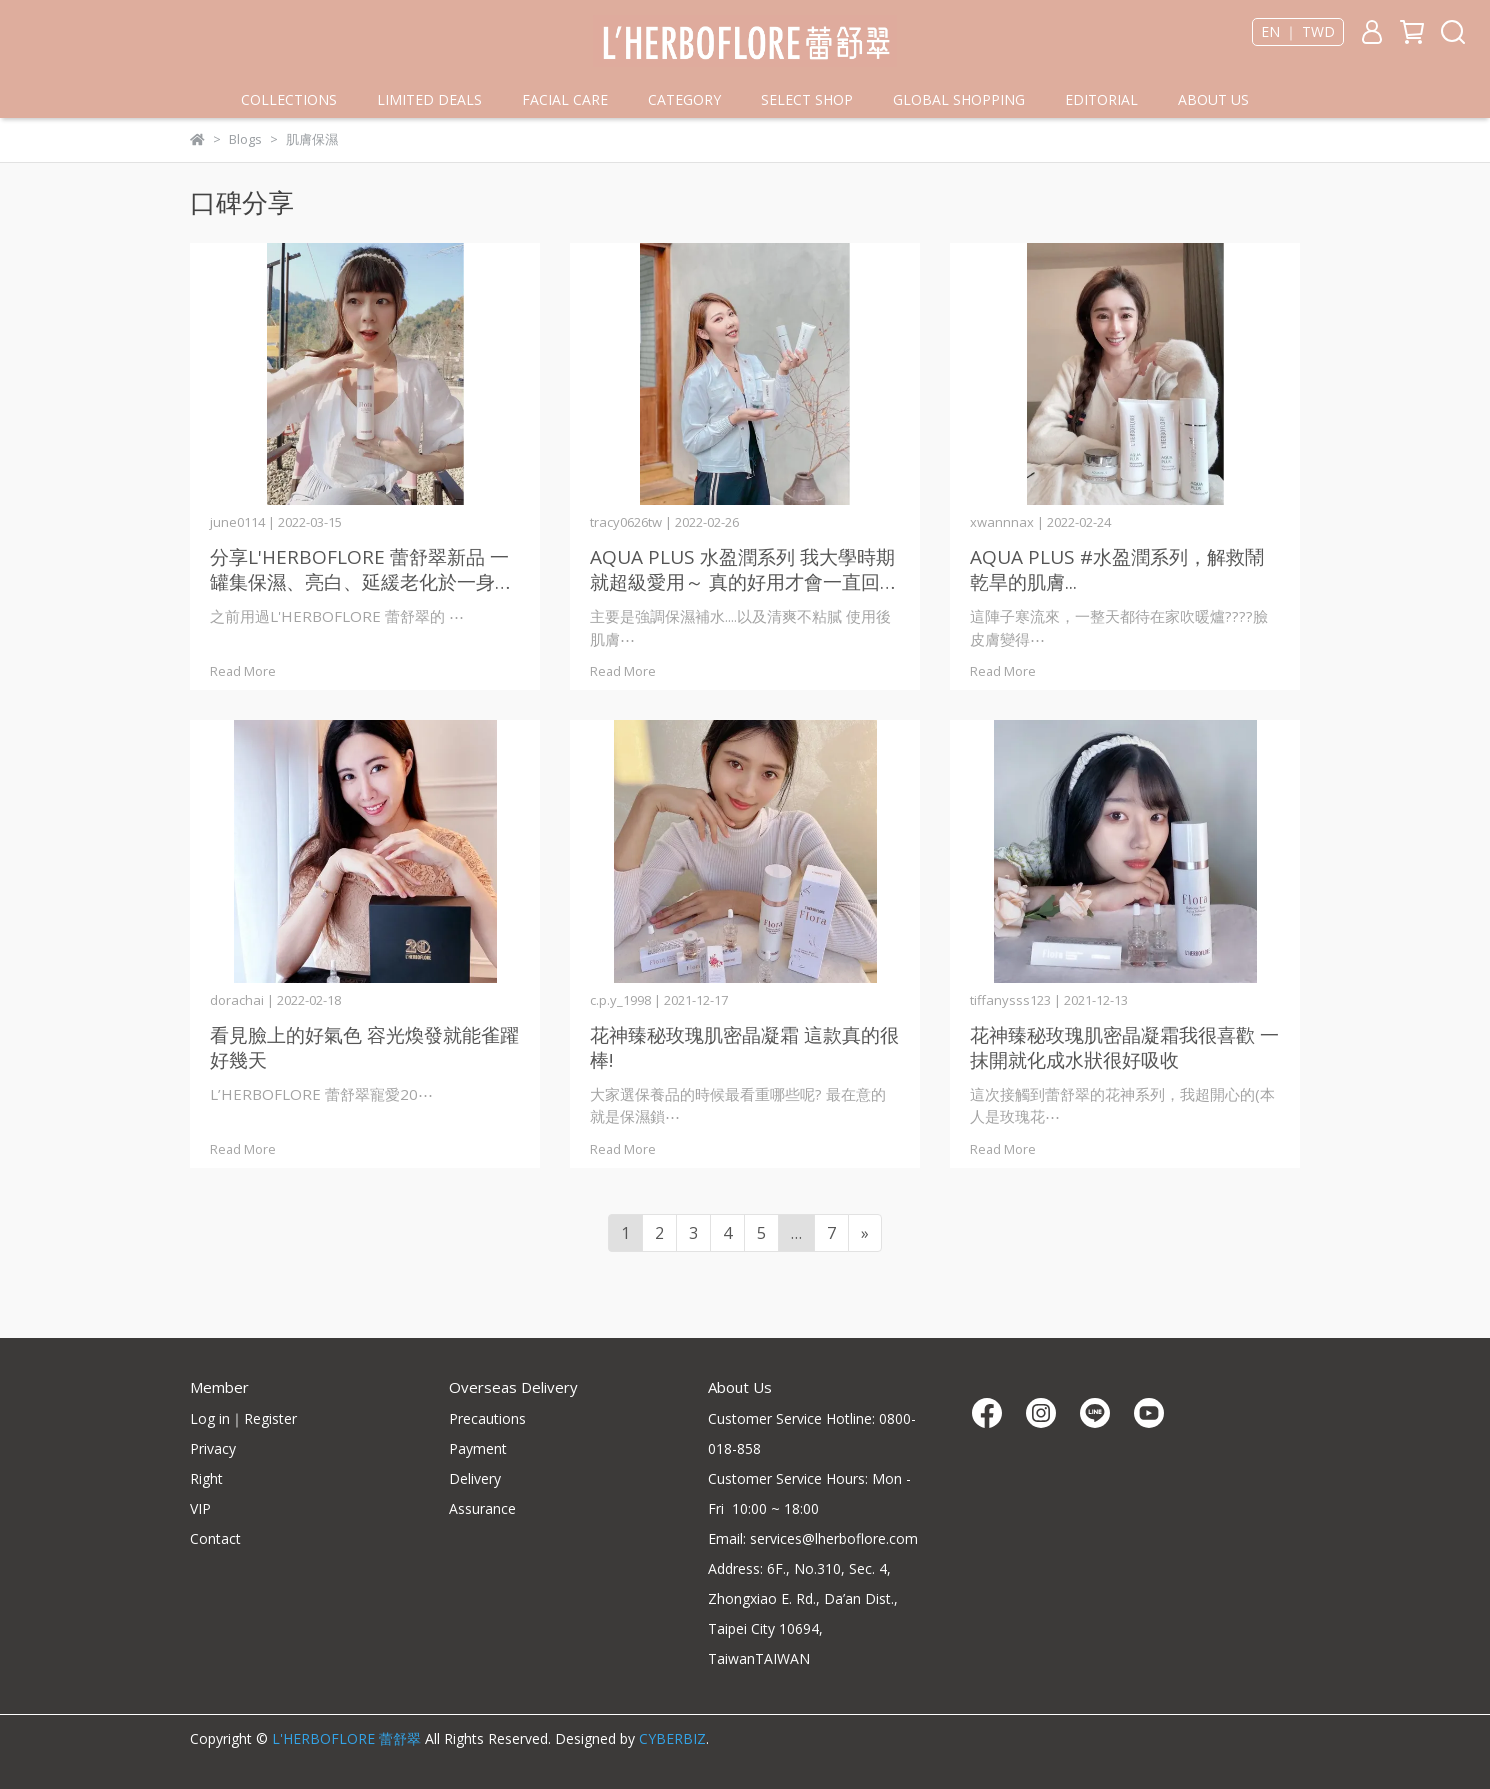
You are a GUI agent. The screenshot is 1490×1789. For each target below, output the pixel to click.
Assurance (482, 1508)
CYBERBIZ (672, 1738)
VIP (200, 1508)
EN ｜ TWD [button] (1298, 32)
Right (206, 1478)
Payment (478, 1448)
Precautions (487, 1418)
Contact (215, 1538)
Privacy (213, 1448)
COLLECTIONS (289, 99)
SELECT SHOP (807, 99)
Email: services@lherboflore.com (813, 1538)
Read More (243, 671)
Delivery (475, 1478)
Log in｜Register (243, 1418)
